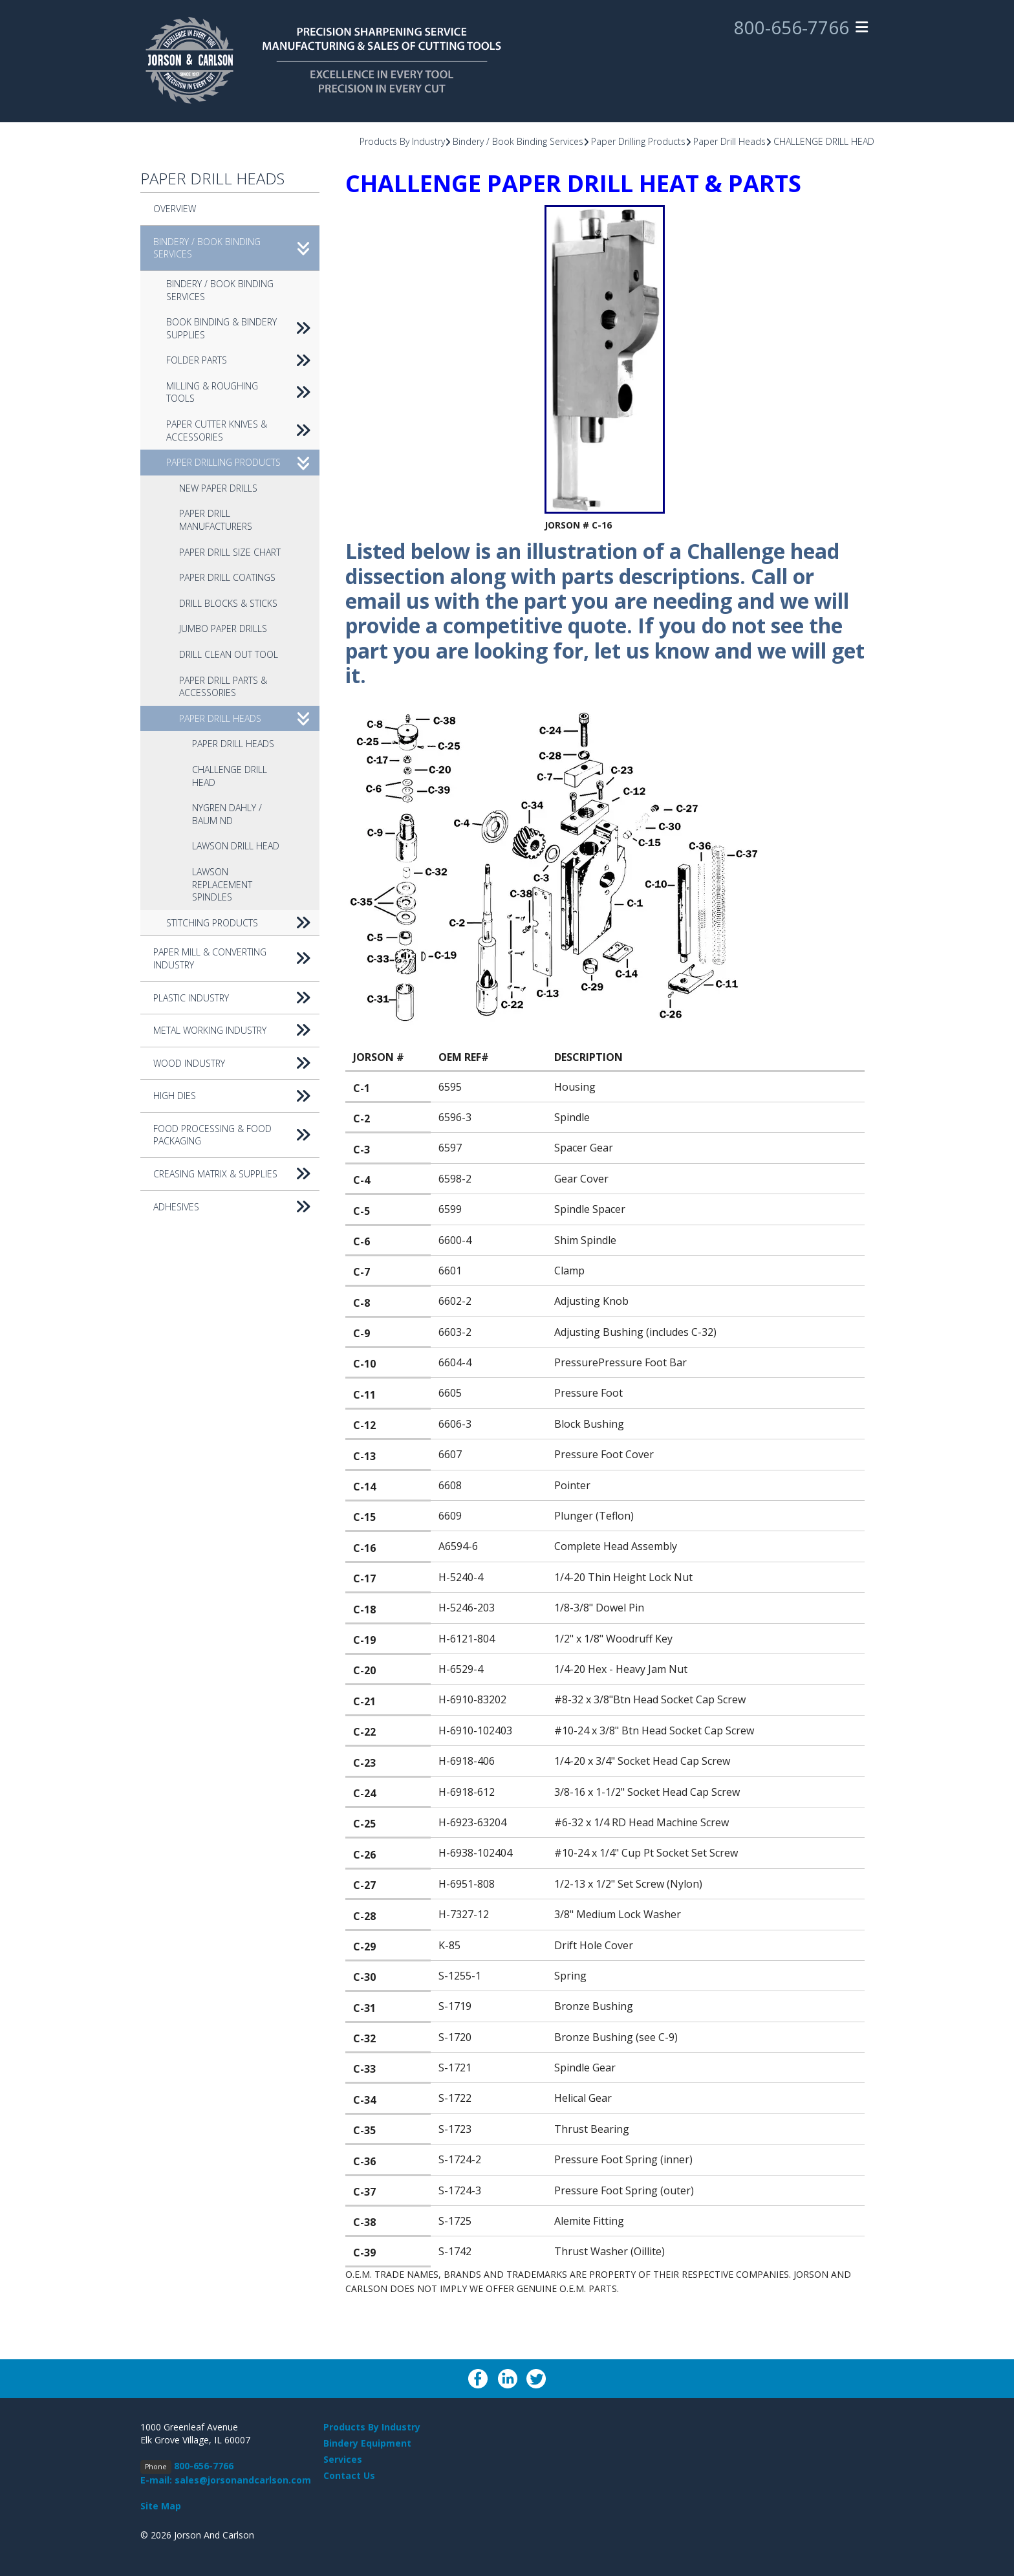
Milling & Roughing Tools (242, 392)
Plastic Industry (236, 998)
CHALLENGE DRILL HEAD (823, 141)
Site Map (160, 2506)
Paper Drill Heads (729, 141)
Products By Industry (402, 141)
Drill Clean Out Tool (228, 654)
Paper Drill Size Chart (230, 552)
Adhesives (236, 1207)
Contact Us (349, 2475)
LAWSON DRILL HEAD (235, 846)
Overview (174, 208)
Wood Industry (236, 1063)
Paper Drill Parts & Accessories (223, 686)
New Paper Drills (218, 488)
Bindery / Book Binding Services (518, 141)
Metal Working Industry (236, 1030)
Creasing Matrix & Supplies (236, 1174)
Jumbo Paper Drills (223, 628)
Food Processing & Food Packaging (236, 1135)
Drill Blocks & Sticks (228, 603)
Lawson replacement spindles (222, 884)
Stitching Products (242, 923)
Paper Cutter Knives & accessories (242, 430)
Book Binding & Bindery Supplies (242, 328)
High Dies (236, 1096)
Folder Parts (242, 360)
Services (342, 2459)
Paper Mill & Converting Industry (236, 958)
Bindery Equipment (367, 2443)
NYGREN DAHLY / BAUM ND (227, 814)
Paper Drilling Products (638, 141)
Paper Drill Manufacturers (215, 519)
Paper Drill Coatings (227, 577)
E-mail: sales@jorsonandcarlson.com (225, 2480)
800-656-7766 (791, 28)
